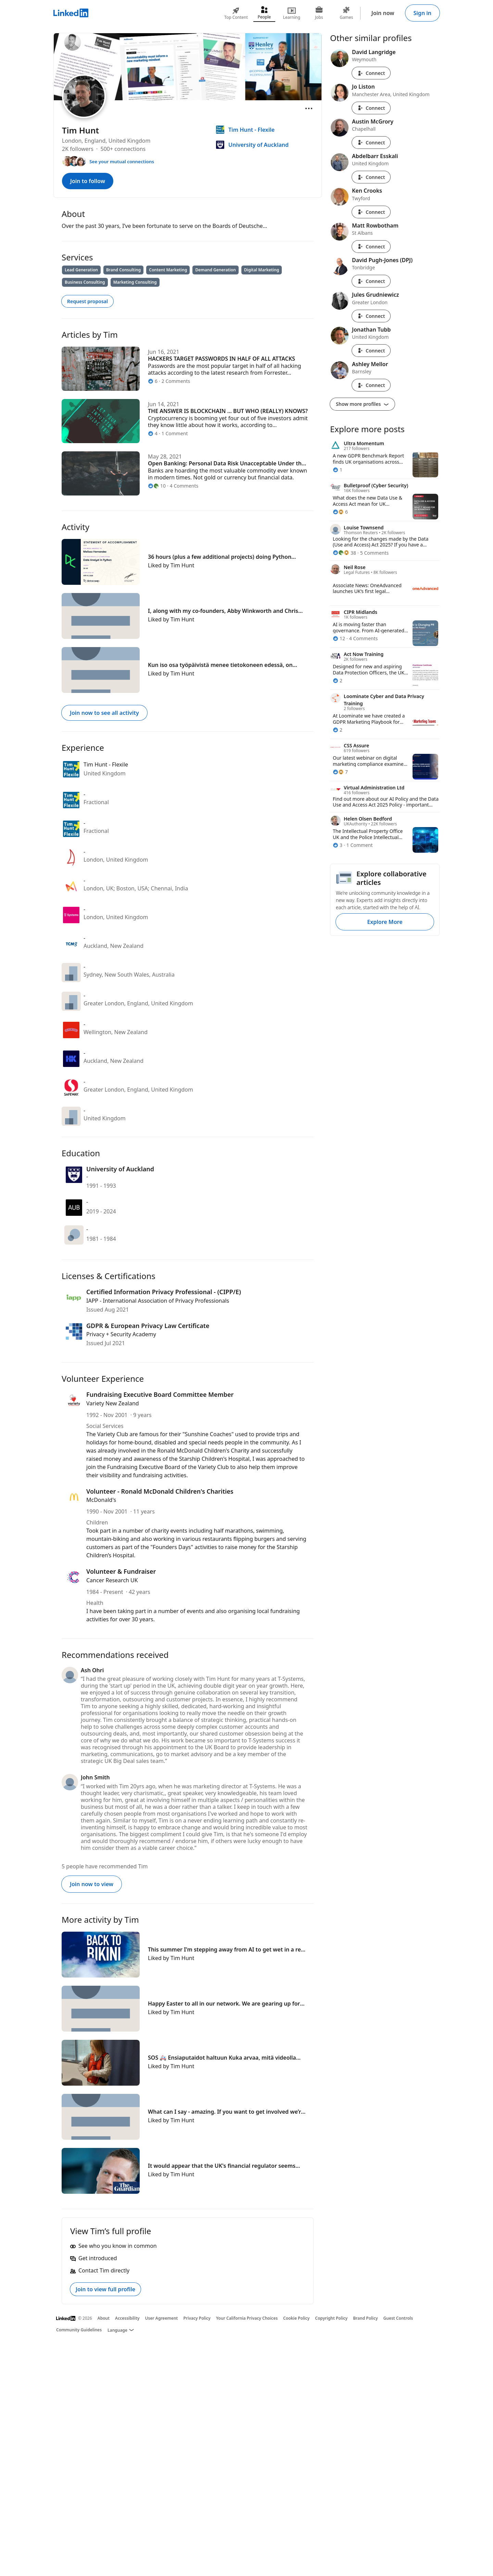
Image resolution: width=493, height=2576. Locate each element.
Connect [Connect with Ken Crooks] (371, 212)
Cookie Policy (296, 2318)
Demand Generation (215, 270)
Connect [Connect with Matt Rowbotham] (371, 246)
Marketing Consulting (135, 282)
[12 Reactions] (339, 638)
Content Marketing (168, 270)
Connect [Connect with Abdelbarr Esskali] (371, 177)
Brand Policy (365, 2318)
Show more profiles (362, 404)
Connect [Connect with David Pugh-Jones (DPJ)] (371, 281)
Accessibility (127, 2318)
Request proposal (87, 301)
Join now (382, 13)
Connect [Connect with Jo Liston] (371, 108)
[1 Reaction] (337, 469)
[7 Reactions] (340, 771)
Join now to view (91, 1884)
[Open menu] (309, 108)
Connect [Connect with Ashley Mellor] (371, 385)
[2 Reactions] (337, 680)
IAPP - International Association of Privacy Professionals (157, 1300)
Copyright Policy (331, 2318)
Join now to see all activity (104, 713)
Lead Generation (81, 270)
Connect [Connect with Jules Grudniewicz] (371, 316)
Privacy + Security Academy (121, 1334)
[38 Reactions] (344, 552)
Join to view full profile (105, 2289)
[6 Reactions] (340, 511)
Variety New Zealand (112, 1403)
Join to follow (87, 181)
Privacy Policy (196, 2318)
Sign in (422, 13)
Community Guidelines (79, 2330)
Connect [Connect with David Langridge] (371, 73)
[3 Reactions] (337, 845)
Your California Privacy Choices (247, 2318)
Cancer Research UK (112, 1580)
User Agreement (161, 2318)
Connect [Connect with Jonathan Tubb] (371, 350)
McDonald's (101, 1500)
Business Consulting (85, 282)
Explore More (384, 922)
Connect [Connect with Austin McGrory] (371, 142)
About (104, 2318)
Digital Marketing (261, 270)
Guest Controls (398, 2318)
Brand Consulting (123, 270)
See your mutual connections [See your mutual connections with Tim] (121, 161)
